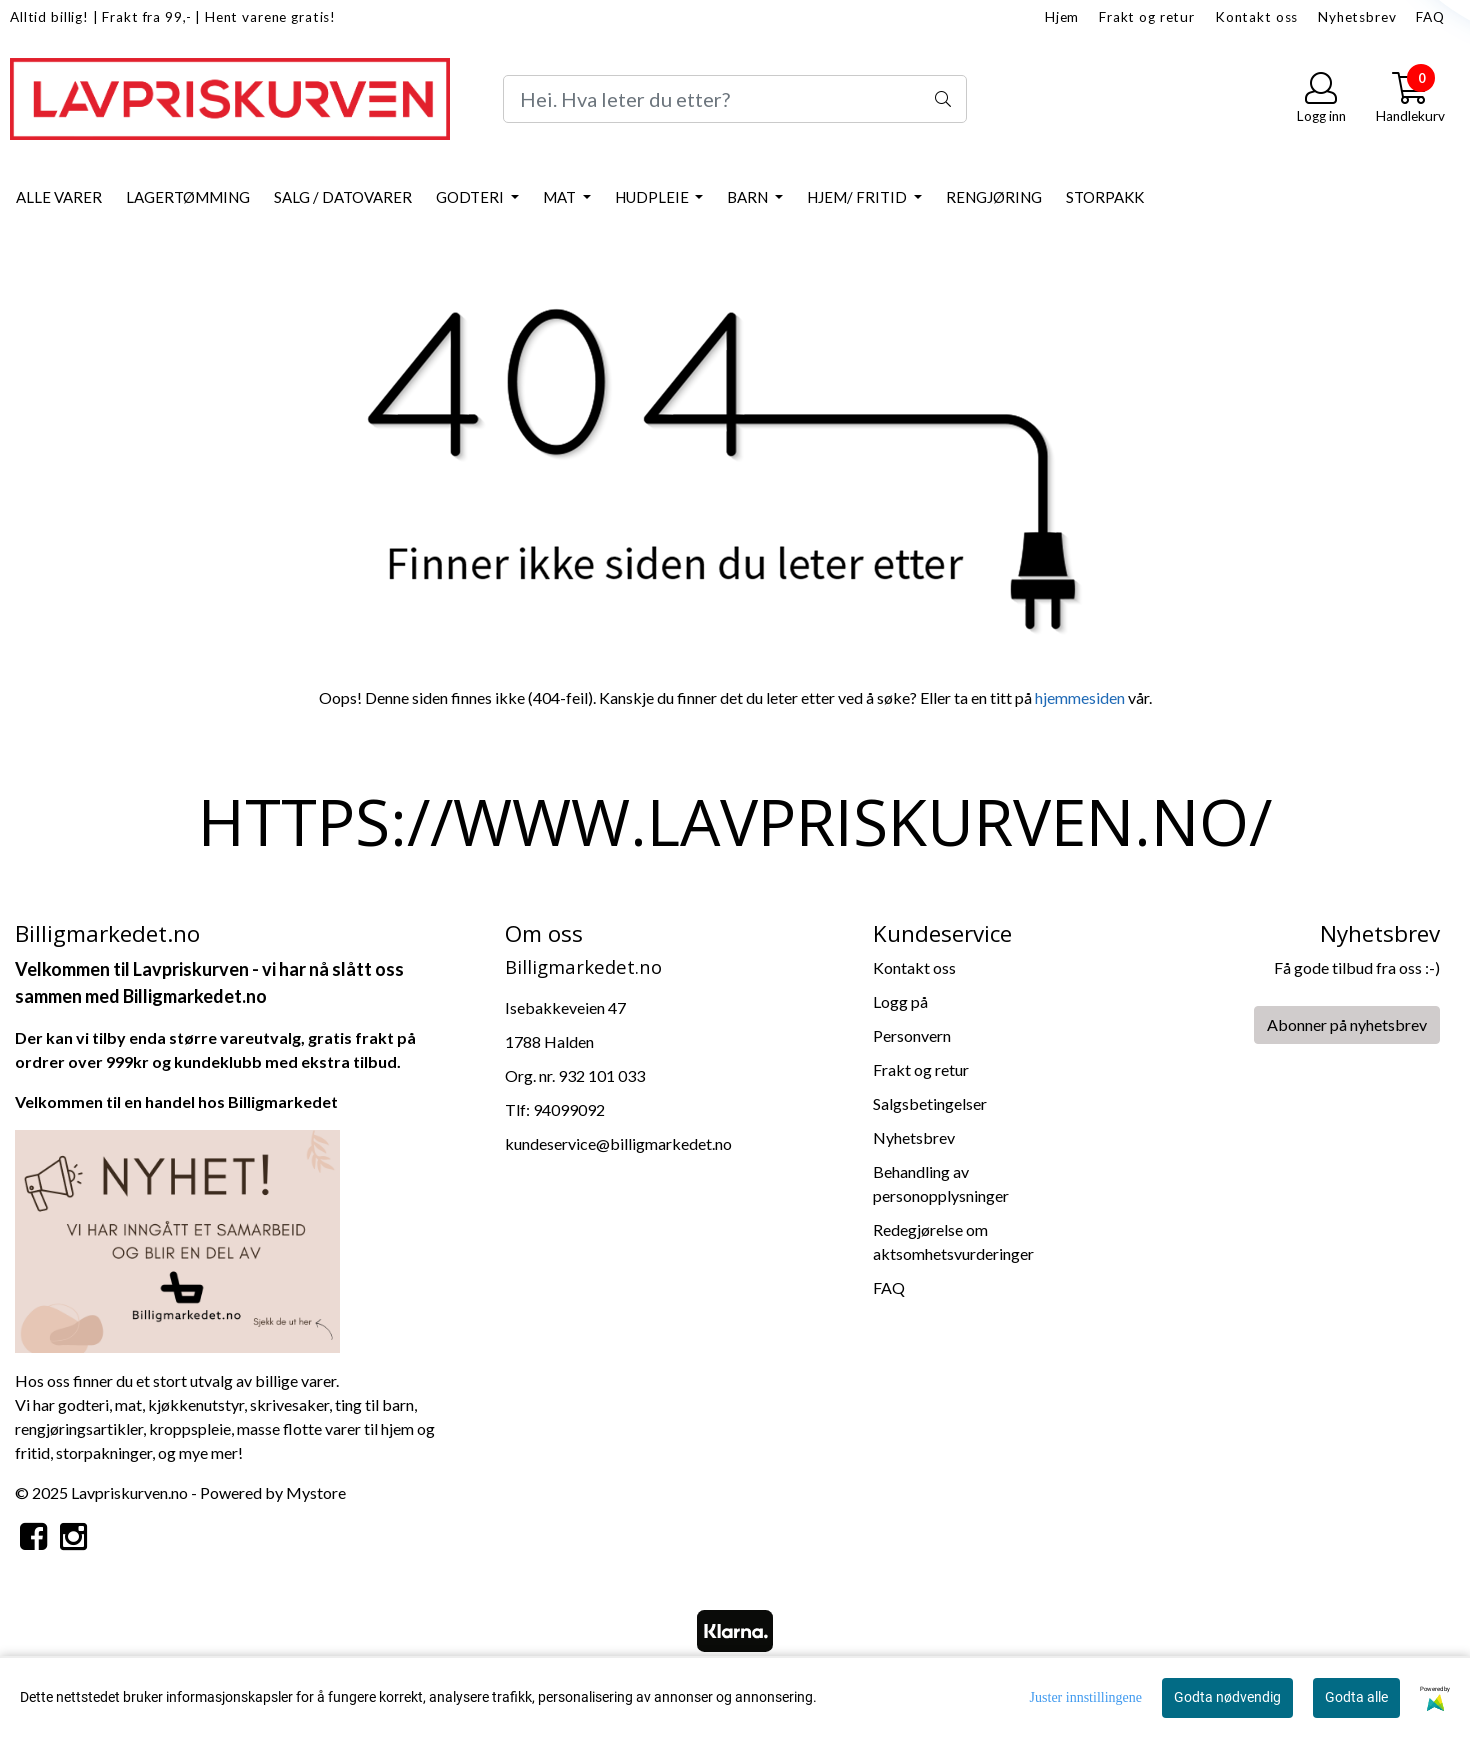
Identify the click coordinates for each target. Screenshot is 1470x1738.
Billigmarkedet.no (195, 996)
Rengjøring (994, 197)
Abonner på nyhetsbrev (1347, 1024)
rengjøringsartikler (79, 1428)
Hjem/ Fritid (858, 197)
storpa (78, 1452)
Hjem (1062, 17)
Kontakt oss (1256, 17)
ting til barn (374, 1404)
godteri (83, 1404)
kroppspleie (190, 1428)
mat (128, 1404)
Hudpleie (653, 197)
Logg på (900, 1001)
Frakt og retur (1147, 17)
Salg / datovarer (343, 197)
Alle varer (59, 197)
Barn (749, 197)
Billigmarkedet (283, 1101)
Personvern (912, 1035)
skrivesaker (289, 1404)
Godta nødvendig (1227, 1697)
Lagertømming (188, 197)
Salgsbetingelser (930, 1103)
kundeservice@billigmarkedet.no (618, 1143)
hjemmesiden (1080, 697)
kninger (126, 1452)
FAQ (1430, 17)
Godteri (471, 197)
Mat (561, 197)
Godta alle (1356, 1697)
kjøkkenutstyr (196, 1404)
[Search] (734, 99)
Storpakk (1105, 197)
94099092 (569, 1109)
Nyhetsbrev (1357, 17)
